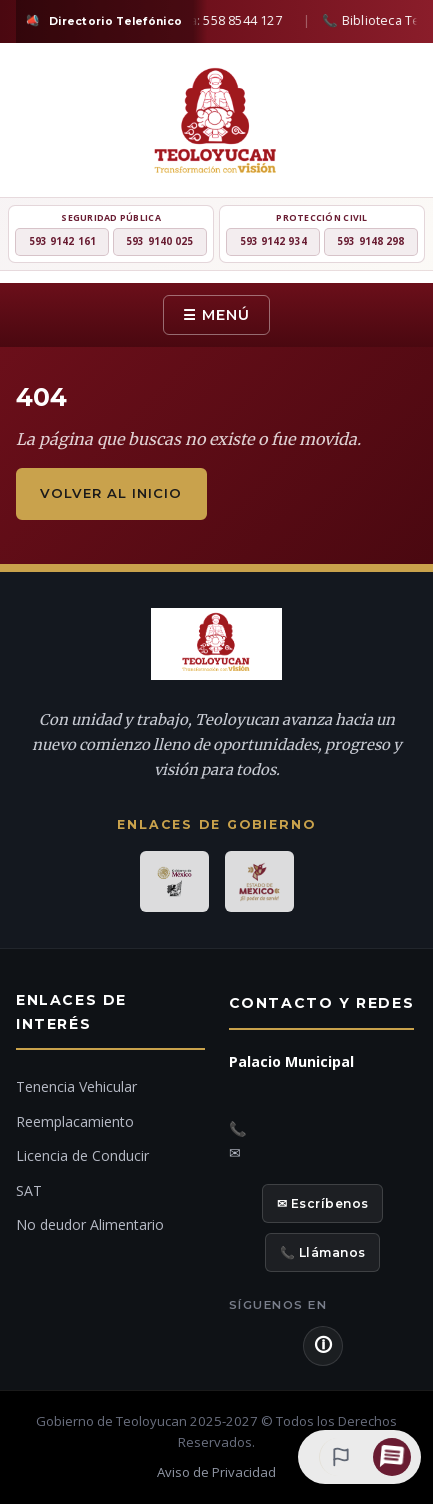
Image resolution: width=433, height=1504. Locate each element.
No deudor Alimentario (90, 1224)
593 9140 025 (159, 241)
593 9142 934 (273, 241)
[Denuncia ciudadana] (338, 1457)
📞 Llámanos (323, 1252)
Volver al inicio (111, 493)
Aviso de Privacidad (216, 1472)
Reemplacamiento (75, 1121)
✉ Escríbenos (323, 1203)
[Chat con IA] (392, 1457)
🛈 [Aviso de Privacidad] (323, 1345)
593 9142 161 (62, 241)
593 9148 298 (370, 241)
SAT (29, 1190)
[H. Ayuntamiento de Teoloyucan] (216, 124)
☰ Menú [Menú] (216, 315)
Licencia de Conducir (82, 1155)
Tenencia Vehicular (76, 1086)
